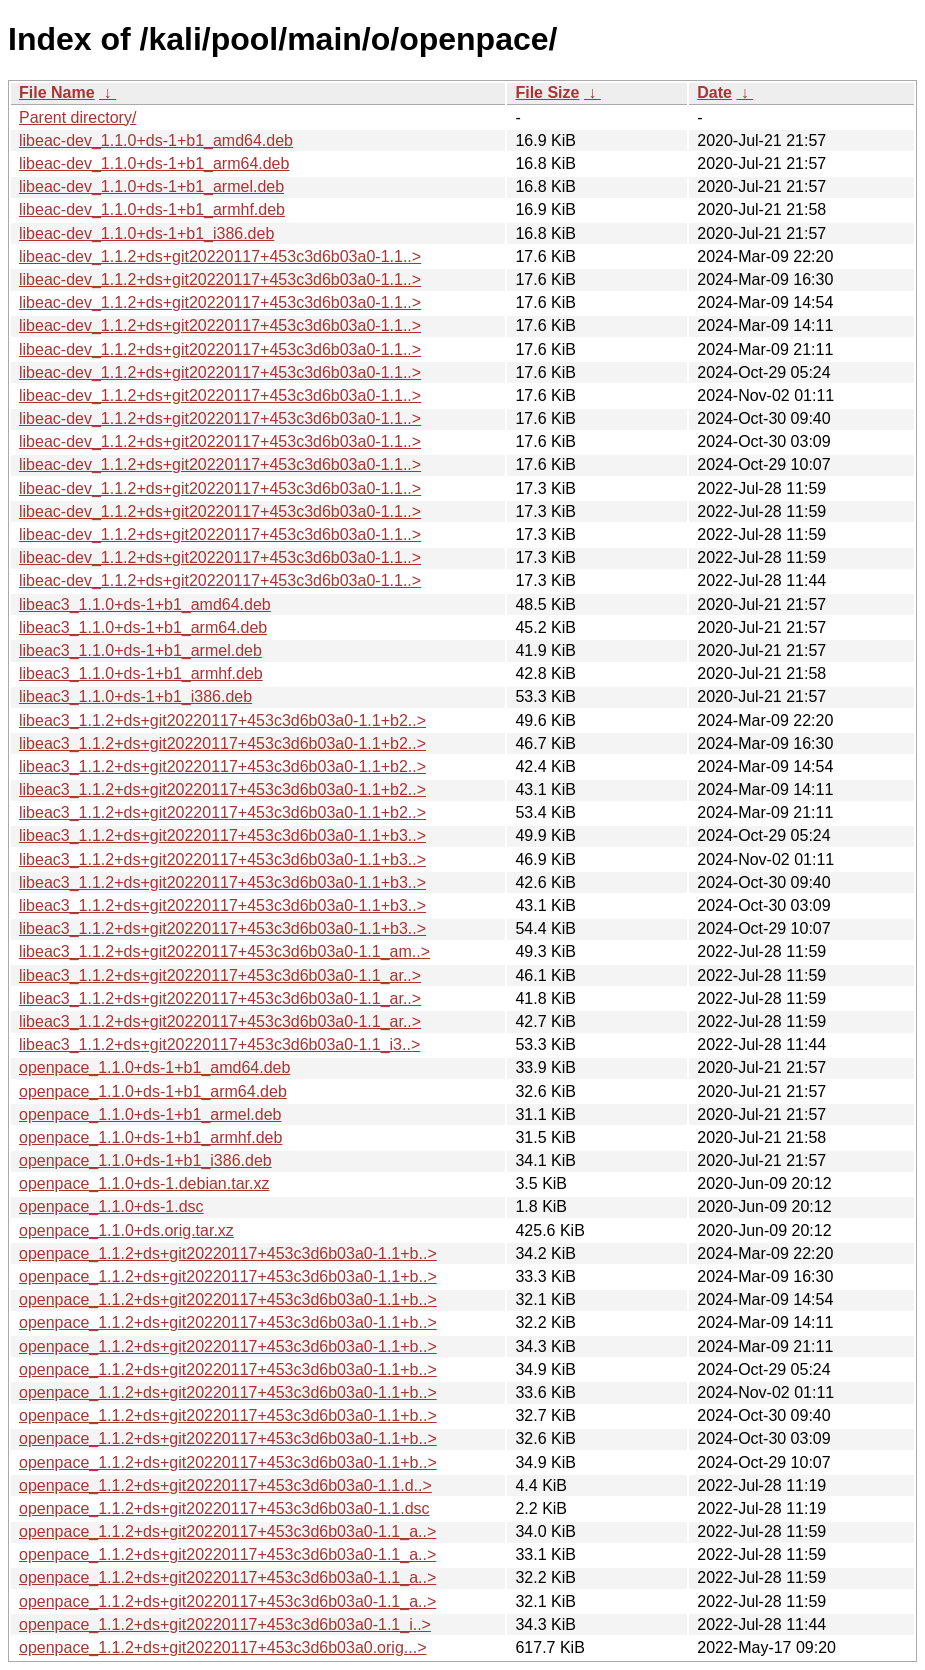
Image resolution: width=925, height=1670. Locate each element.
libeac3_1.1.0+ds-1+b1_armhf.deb (141, 673)
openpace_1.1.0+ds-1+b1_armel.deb (150, 1114)
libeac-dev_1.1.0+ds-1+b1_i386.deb (146, 233)
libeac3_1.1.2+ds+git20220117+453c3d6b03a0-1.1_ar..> (220, 975)
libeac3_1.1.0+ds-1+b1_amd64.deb (145, 604)
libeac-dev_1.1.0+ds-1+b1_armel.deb (151, 186)
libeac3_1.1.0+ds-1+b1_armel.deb (140, 650)
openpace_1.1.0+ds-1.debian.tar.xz (144, 1183)
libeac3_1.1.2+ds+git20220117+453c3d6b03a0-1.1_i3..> (219, 1044)
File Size (547, 92)
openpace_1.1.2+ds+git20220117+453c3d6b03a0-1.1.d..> (225, 1485)
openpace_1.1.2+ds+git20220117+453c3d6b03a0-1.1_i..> (225, 1624)
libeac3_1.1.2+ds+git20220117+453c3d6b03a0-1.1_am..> (224, 951)
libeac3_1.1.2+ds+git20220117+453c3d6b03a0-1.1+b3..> (222, 835)
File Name (57, 92)
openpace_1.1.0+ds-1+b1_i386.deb (145, 1160)
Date (714, 92)
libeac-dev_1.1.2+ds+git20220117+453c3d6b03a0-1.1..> (220, 256)
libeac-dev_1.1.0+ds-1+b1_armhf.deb (152, 209)
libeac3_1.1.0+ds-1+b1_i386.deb (135, 696)
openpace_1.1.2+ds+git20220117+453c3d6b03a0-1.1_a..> (227, 1531)
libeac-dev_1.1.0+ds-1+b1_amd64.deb (156, 140)
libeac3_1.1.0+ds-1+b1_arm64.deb (143, 627)
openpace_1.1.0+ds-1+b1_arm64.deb (153, 1091)
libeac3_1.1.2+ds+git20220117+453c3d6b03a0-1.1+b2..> (222, 720)
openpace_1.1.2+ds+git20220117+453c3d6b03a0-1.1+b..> (228, 1253)
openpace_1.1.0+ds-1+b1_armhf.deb (150, 1137)
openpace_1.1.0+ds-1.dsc (111, 1206)
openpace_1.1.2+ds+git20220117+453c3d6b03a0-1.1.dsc (224, 1508)
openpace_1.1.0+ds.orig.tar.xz (126, 1230)
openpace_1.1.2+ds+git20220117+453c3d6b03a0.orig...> (222, 1647)
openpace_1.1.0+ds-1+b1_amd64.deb (154, 1067)
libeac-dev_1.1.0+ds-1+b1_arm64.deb (154, 163)
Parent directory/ (77, 117)
